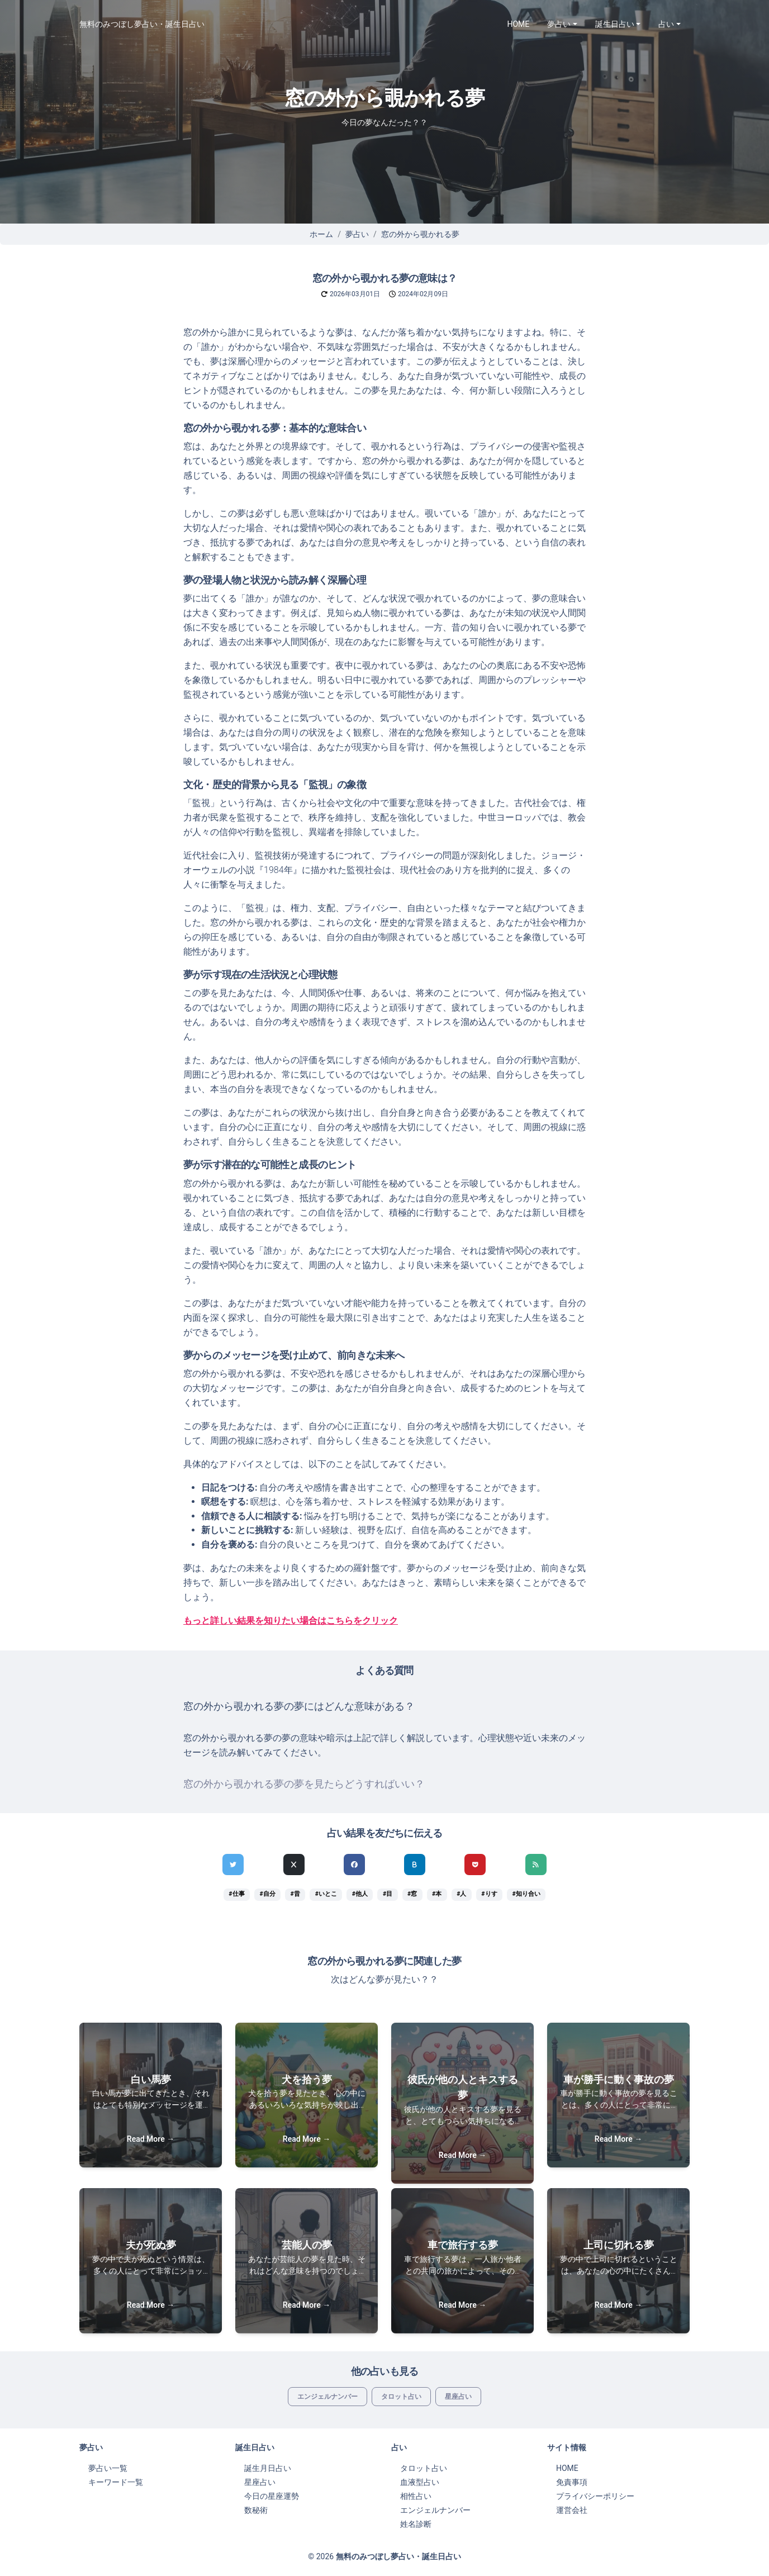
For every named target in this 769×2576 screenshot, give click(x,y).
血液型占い (419, 2482)
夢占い (357, 234)
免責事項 (571, 2482)
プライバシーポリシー (595, 2496)
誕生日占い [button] (614, 24)
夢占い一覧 (107, 2468)
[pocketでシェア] (475, 1864)
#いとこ (326, 1893)
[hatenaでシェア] (414, 1864)
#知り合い (526, 1893)
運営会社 (571, 2510)
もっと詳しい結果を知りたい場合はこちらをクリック (290, 1620)
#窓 (412, 1893)
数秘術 (256, 2510)
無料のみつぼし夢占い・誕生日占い (142, 24)
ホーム (321, 234)
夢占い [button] (559, 24)
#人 (461, 1893)
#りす (489, 1893)
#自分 (267, 1893)
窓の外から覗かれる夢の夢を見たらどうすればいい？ (304, 1784)
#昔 (295, 1893)
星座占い (458, 2397)
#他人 (360, 1893)
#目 (387, 1893)
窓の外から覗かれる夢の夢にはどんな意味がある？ (299, 1706)
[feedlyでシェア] (536, 1864)
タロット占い (401, 2397)
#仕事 (236, 1893)
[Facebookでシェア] (354, 1864)
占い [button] (666, 24)
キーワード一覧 (115, 2482)
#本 (437, 1893)
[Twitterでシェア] (233, 1864)
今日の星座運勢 (271, 2496)
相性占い (415, 2496)
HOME (518, 24)
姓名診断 (415, 2524)
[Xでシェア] (294, 1864)
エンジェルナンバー (327, 2397)
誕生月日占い (267, 2468)
